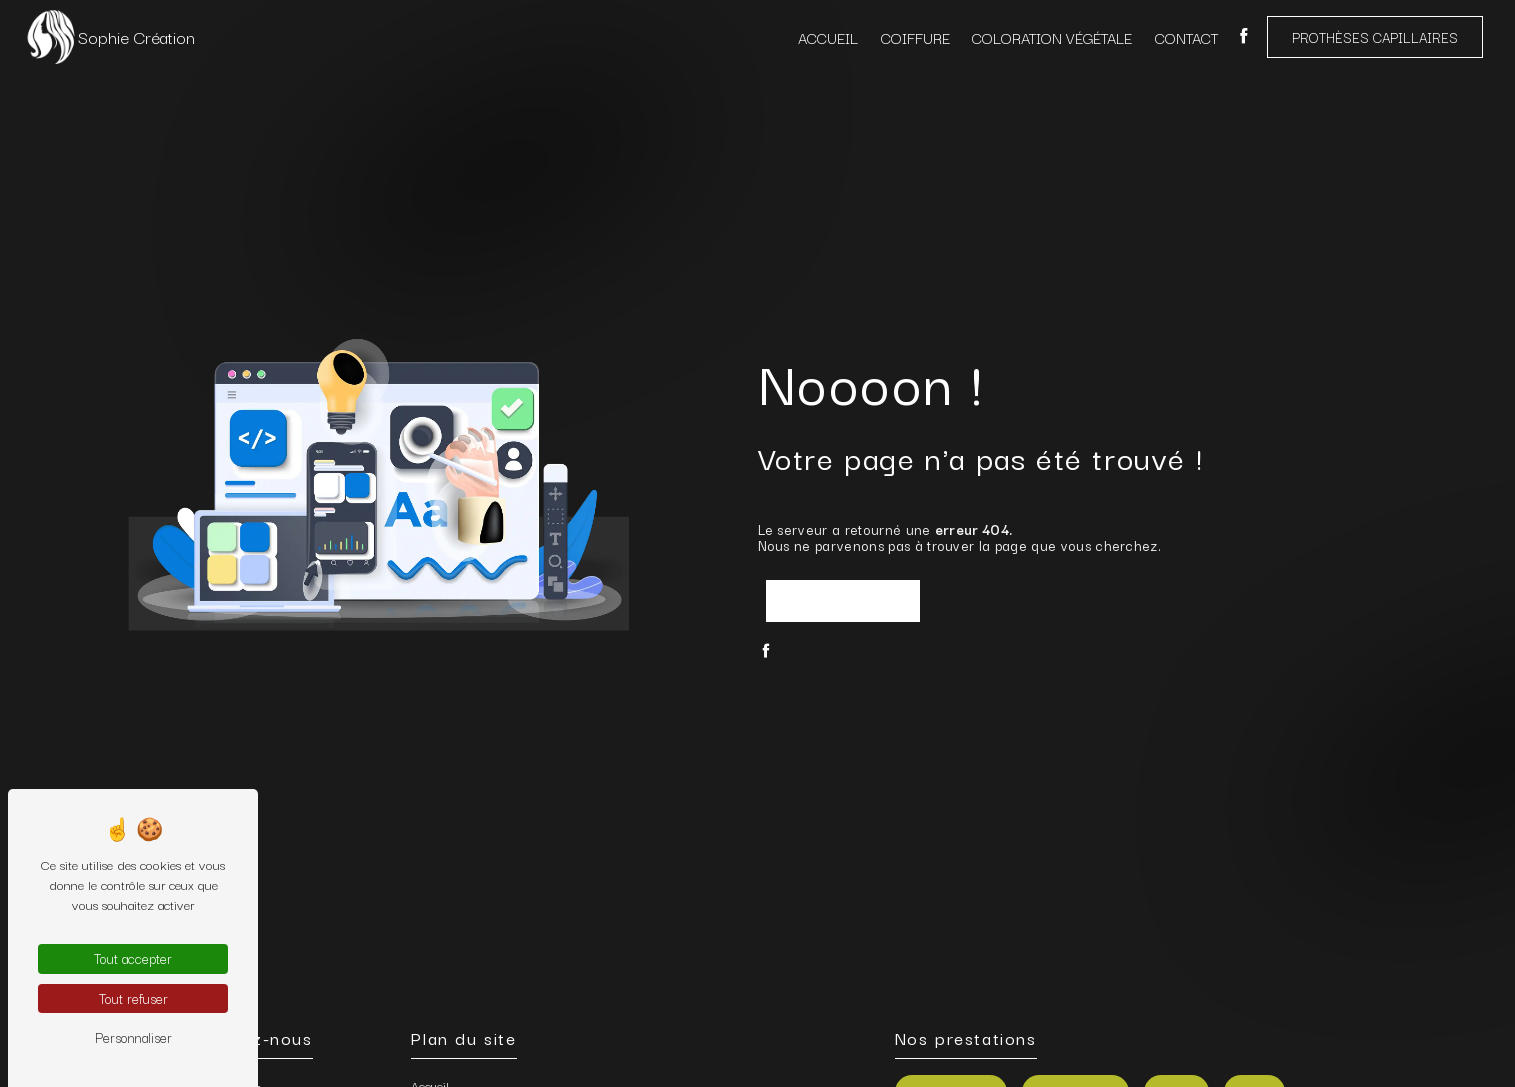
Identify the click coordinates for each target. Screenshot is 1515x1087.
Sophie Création (109, 37)
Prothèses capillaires (1375, 37)
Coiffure (915, 37)
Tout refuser (133, 998)
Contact (1186, 37)
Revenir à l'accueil (843, 601)
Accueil (828, 37)
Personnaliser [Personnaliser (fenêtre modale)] (133, 1037)
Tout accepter (133, 958)
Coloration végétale (1052, 37)
